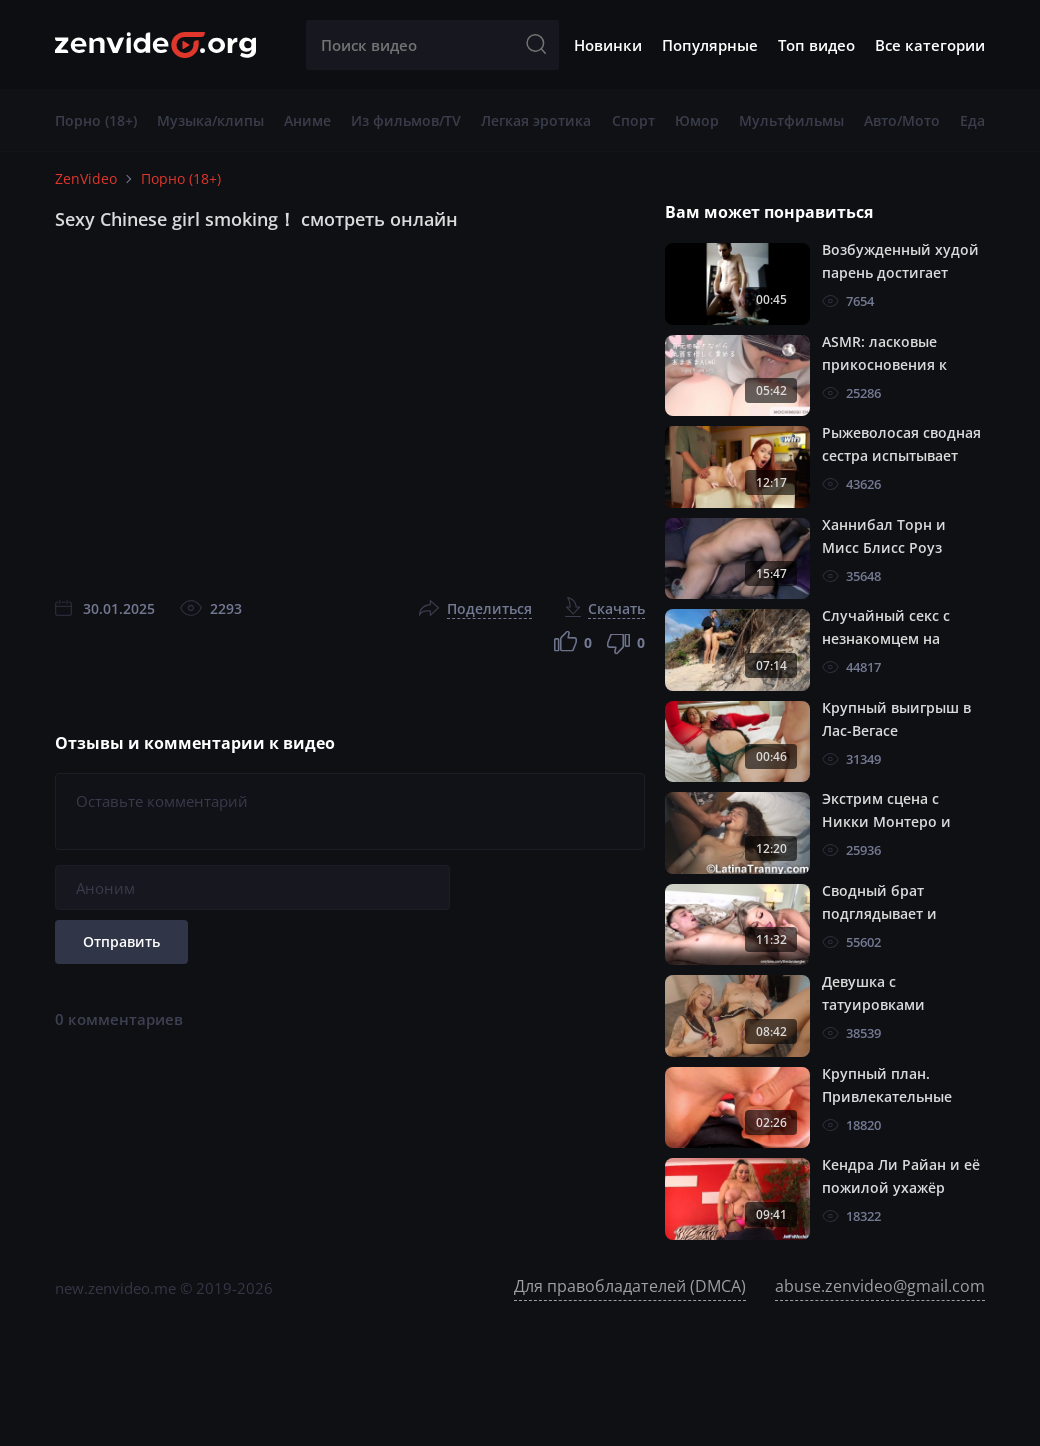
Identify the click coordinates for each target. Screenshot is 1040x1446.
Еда (972, 120)
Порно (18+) (96, 120)
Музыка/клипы (210, 120)
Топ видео (816, 45)
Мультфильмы (791, 120)
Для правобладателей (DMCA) (630, 1286)
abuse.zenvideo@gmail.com (880, 1286)
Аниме (307, 120)
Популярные (710, 45)
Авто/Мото (902, 120)
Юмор (697, 120)
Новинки (608, 45)
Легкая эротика (536, 120)
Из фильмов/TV (406, 120)
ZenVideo (86, 178)
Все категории (930, 45)
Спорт (633, 120)
